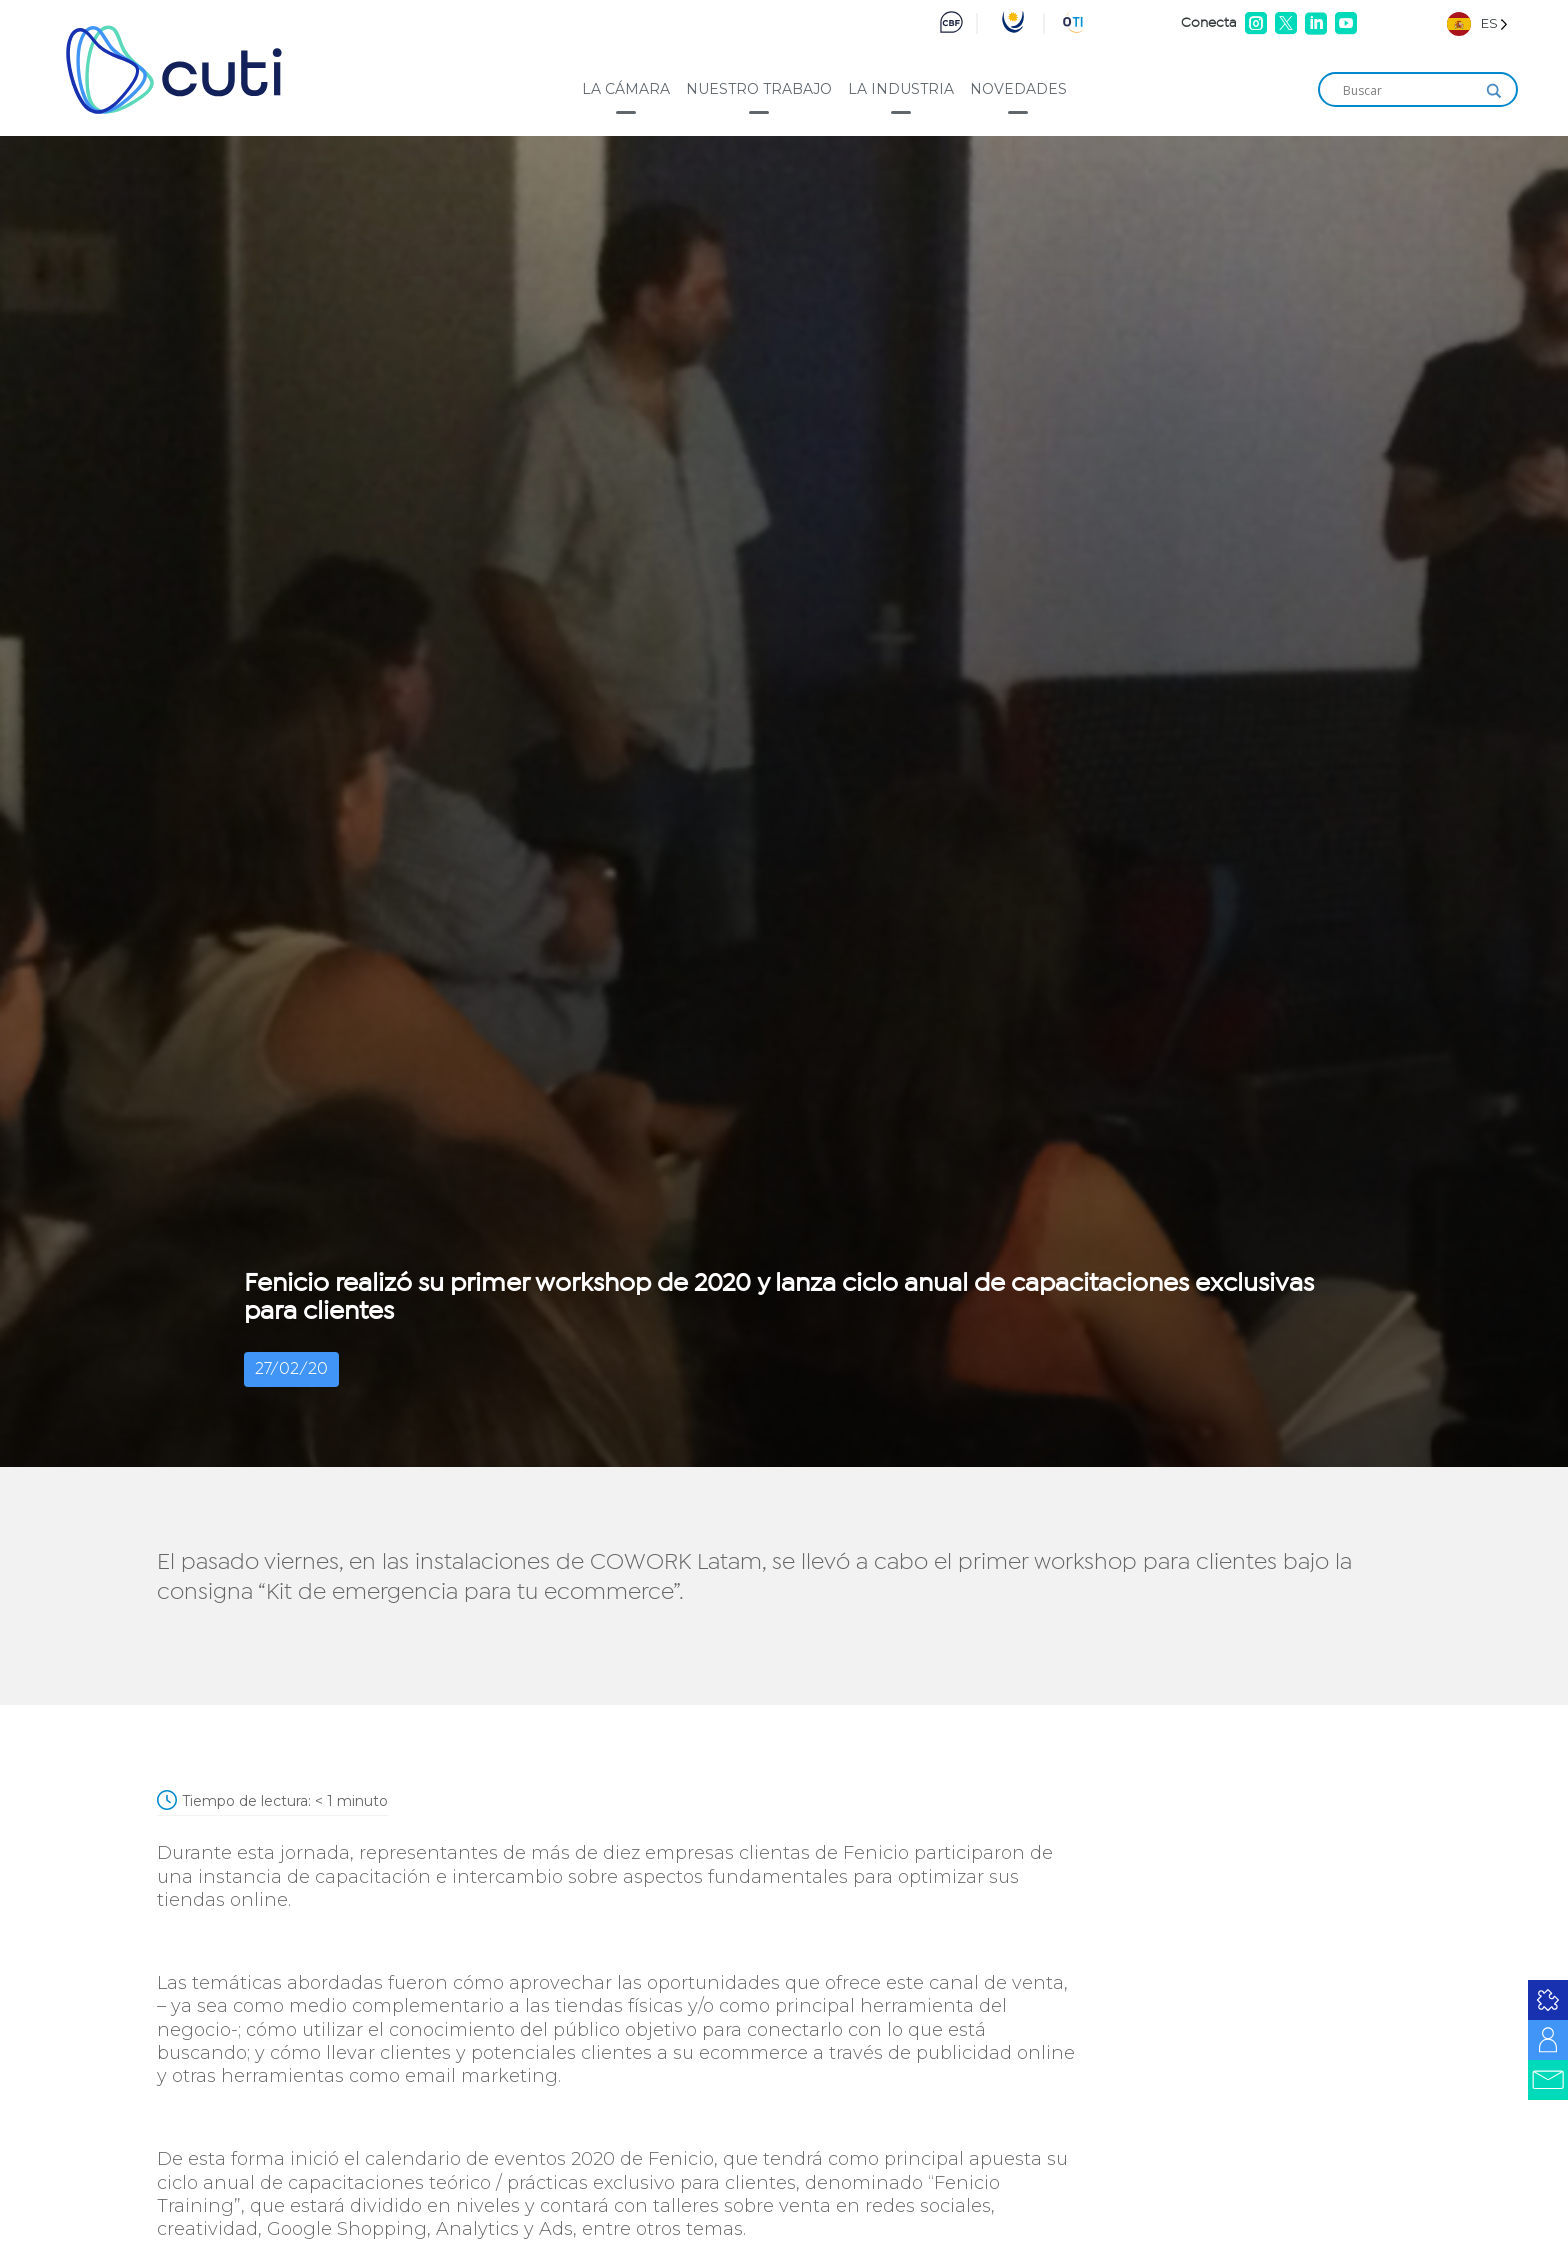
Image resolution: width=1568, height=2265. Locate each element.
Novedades (1018, 89)
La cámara (626, 89)
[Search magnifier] (1494, 91)
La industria (901, 89)
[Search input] (1409, 91)
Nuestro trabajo (759, 89)
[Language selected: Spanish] (1477, 23)
